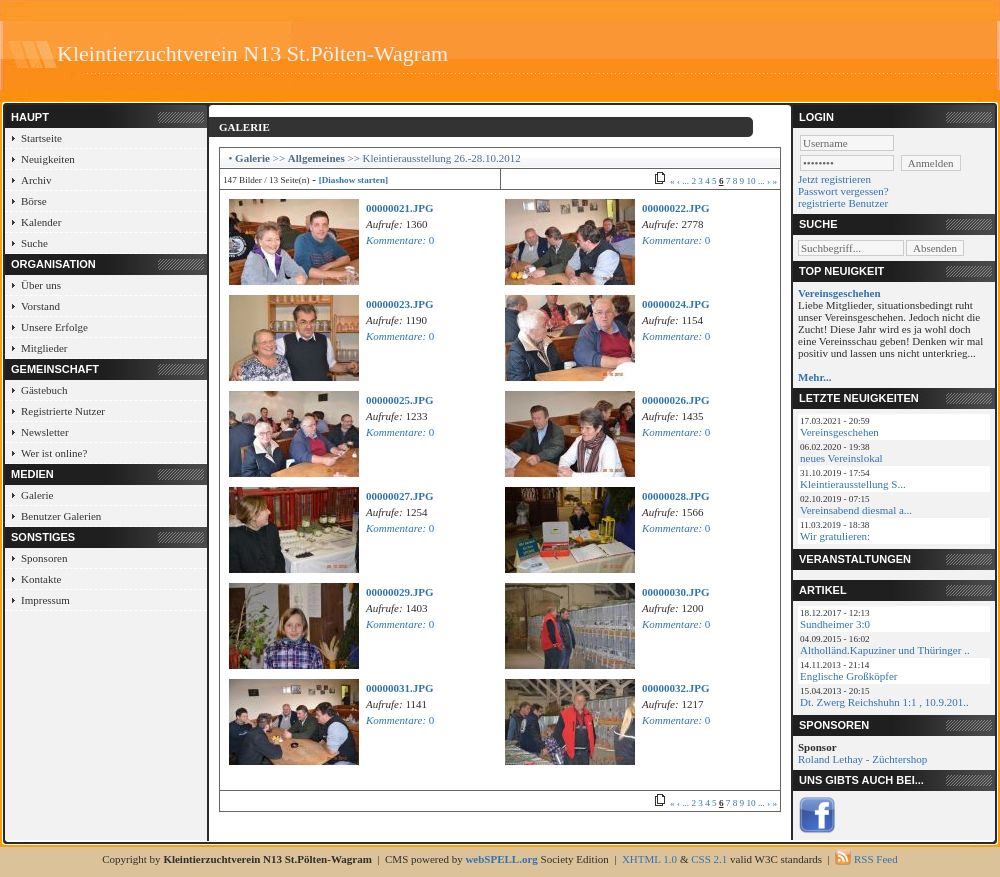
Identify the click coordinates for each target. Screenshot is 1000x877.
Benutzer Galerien (61, 516)
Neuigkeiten (48, 159)
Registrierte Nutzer (63, 411)
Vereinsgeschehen (839, 432)
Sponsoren (44, 558)
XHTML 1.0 (649, 859)
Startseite (41, 138)
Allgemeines (316, 158)
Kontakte (41, 579)
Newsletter (45, 432)
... (685, 181)
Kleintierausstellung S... (853, 484)
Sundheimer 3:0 (835, 624)
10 (750, 181)
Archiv (36, 180)
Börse (34, 201)
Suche (34, 243)
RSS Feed (876, 859)
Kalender (41, 222)
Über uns (41, 285)
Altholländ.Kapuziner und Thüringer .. (885, 650)
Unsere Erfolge (54, 327)
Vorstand (40, 306)
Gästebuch (44, 390)
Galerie (37, 495)
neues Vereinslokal (841, 458)
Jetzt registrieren (834, 179)
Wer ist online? (54, 453)
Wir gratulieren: (835, 536)
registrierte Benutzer (843, 203)
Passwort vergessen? (843, 191)
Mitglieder (44, 348)
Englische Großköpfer (848, 676)
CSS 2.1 (709, 859)
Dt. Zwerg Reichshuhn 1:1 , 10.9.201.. (884, 702)
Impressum (45, 600)
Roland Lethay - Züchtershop (862, 759)
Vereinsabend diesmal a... (856, 510)
